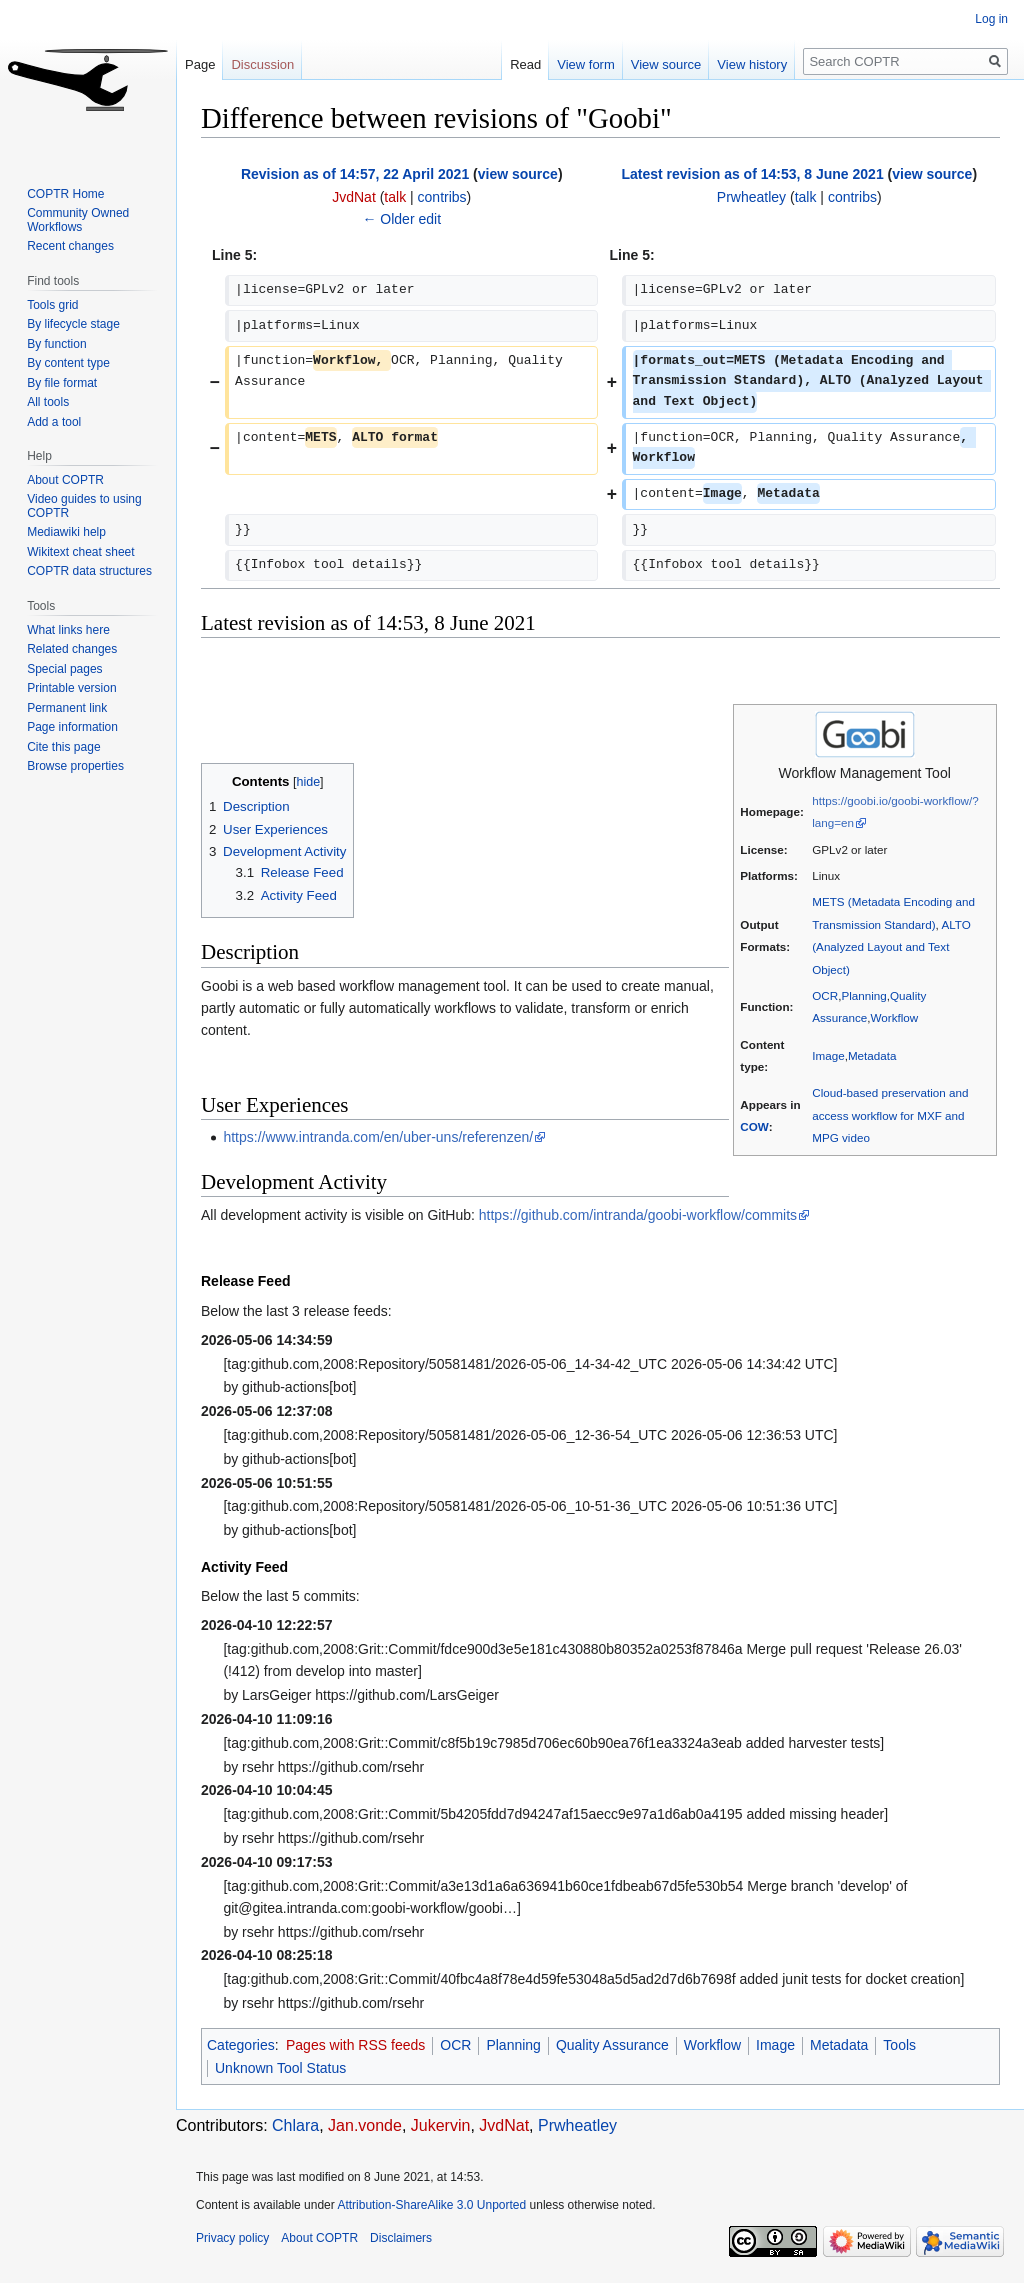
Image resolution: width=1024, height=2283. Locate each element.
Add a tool (54, 422)
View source (666, 64)
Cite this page (63, 747)
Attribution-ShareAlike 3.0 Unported (431, 2205)
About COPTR (65, 480)
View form (586, 64)
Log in (991, 19)
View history (752, 64)
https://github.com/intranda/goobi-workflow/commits (638, 1215)
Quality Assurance (612, 2045)
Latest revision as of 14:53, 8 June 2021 (752, 174)
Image (828, 1055)
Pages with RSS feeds (355, 2045)
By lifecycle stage (73, 324)
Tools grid (52, 305)
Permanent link (67, 708)
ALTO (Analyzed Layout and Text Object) (891, 947)
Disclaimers (401, 2238)
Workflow (895, 1017)
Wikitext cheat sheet (80, 552)
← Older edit (401, 219)
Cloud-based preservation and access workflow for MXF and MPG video (890, 1115)
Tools (899, 2045)
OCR (825, 995)
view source (518, 174)
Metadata (872, 1055)
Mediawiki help (66, 532)
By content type (68, 363)
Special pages (64, 669)
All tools (48, 402)
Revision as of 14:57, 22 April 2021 (355, 174)
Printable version (71, 688)
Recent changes (70, 246)
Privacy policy (232, 2238)
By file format (62, 383)
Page (200, 64)
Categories (241, 2045)
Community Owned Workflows (78, 220)
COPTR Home (65, 194)
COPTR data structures (89, 571)
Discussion (262, 64)
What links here (68, 630)
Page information (72, 727)
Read (525, 64)
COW (754, 1126)
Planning (863, 995)
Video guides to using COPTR (84, 506)
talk (395, 197)
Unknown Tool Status (280, 2068)
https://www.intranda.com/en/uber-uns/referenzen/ (378, 1137)
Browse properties (75, 766)
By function (56, 344)
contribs (442, 197)
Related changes (72, 649)
